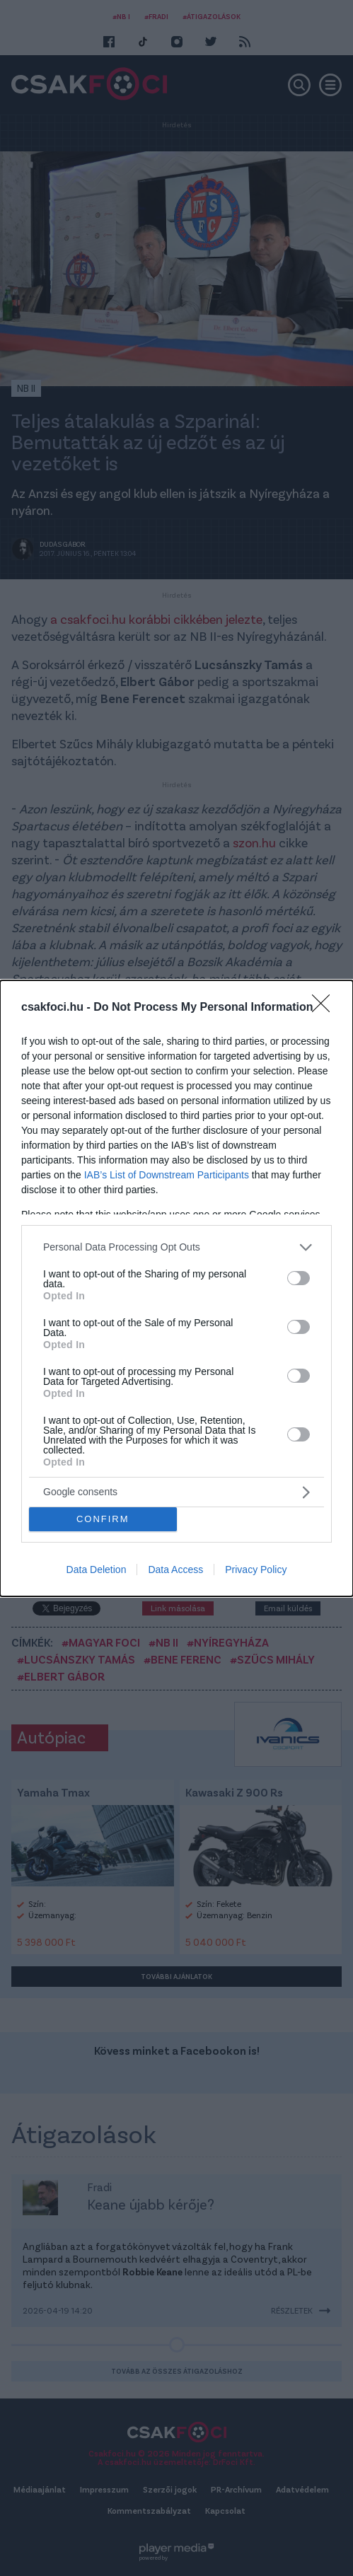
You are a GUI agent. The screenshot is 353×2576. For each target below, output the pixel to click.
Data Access (175, 1569)
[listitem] (176, 1246)
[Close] (325, 1007)
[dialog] (176, 1288)
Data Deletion (96, 1569)
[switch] (298, 1278)
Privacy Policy (256, 1569)
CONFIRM (102, 1518)
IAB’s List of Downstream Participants (166, 1174)
